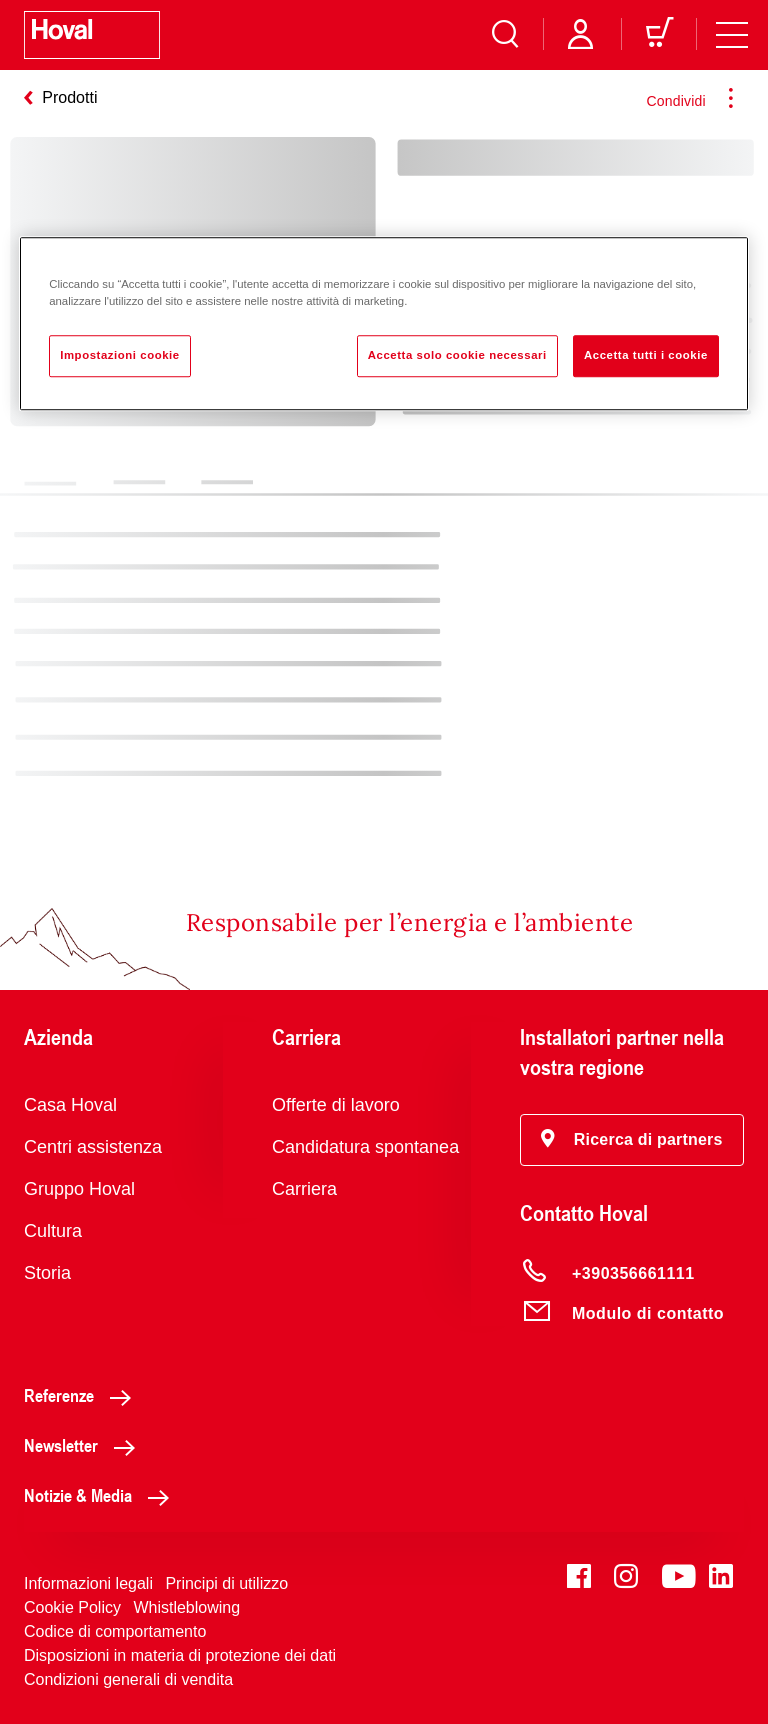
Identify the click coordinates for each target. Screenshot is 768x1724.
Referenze (83, 1395)
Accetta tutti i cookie (646, 355)
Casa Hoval (70, 1105)
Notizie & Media (102, 1495)
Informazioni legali (88, 1583)
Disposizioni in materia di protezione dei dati (180, 1655)
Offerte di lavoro (336, 1105)
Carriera (304, 1189)
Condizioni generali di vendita (128, 1679)
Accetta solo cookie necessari (457, 355)
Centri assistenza (93, 1147)
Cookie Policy (72, 1607)
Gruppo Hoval (79, 1189)
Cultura (53, 1231)
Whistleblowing (186, 1607)
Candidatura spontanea (365, 1147)
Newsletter (85, 1445)
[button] (632, 1140)
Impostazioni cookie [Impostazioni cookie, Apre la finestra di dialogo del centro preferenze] (120, 355)
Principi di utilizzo (226, 1583)
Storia (47, 1273)
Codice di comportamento (115, 1631)
